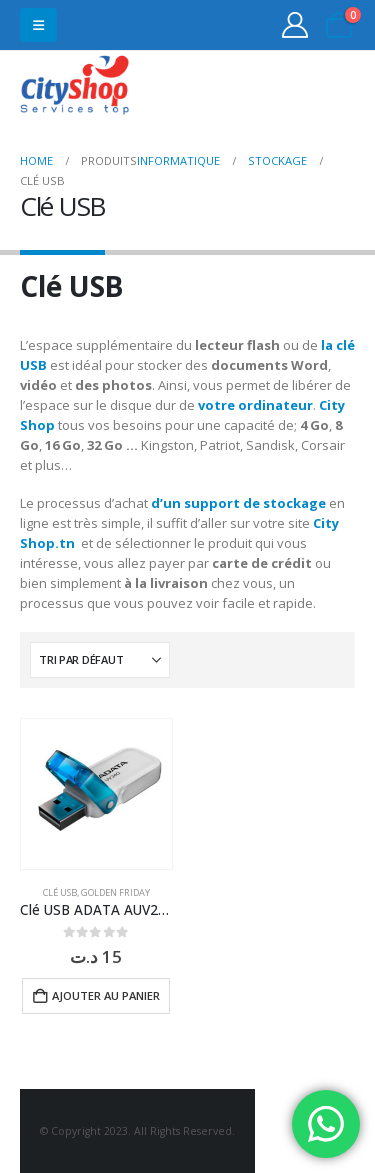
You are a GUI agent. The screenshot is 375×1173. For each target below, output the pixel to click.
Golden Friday (115, 892)
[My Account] (295, 25)
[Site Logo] (75, 87)
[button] (38, 25)
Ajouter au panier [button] (106, 995)
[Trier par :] (100, 660)
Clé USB (60, 892)
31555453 (283, 88)
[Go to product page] (96, 794)
